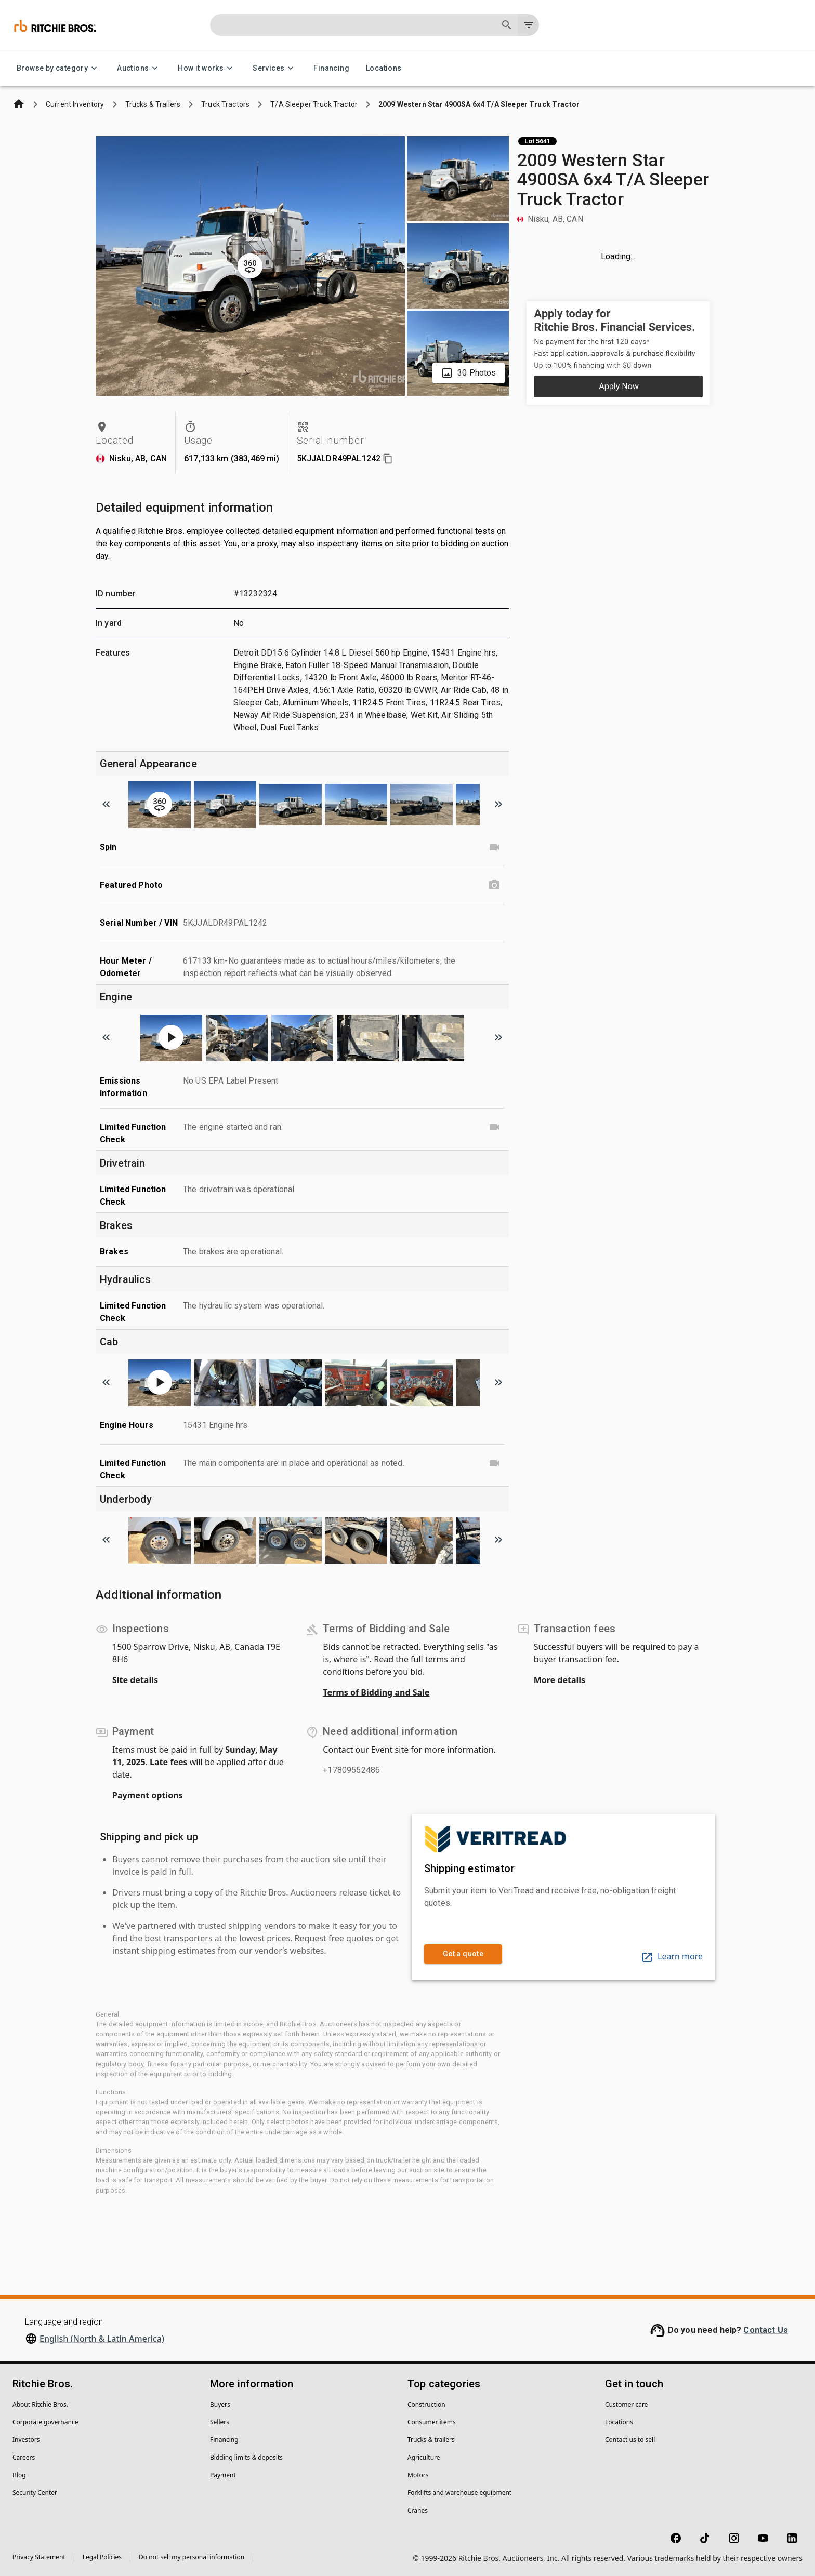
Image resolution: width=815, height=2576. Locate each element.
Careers (23, 2457)
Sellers (219, 2422)
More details (559, 1680)
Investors (26, 2439)
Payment (223, 2475)
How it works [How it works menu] (207, 68)
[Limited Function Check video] (494, 1127)
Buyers (220, 2404)
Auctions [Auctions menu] (139, 68)
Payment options (147, 1795)
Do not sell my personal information (191, 2557)
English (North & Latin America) (102, 2338)
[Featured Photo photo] (494, 885)
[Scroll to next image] (498, 804)
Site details (135, 1680)
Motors (417, 2475)
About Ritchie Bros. (40, 2404)
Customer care (626, 2404)
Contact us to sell (630, 2439)
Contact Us (765, 2330)
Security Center (34, 2492)
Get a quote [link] (463, 1954)
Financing (331, 68)
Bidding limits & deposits (246, 2457)
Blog (19, 2475)
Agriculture (423, 2457)
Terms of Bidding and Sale (376, 1692)
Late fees (169, 1762)
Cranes (417, 2510)
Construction (426, 2404)
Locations (384, 68)
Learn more (672, 1956)
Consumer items (431, 2422)
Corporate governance (45, 2422)
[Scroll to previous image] (106, 804)
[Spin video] (494, 847)
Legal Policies (102, 2557)
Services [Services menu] (274, 68)
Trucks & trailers (431, 2439)
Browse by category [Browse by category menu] (58, 68)
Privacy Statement (38, 2557)
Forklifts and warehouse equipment (459, 2492)
